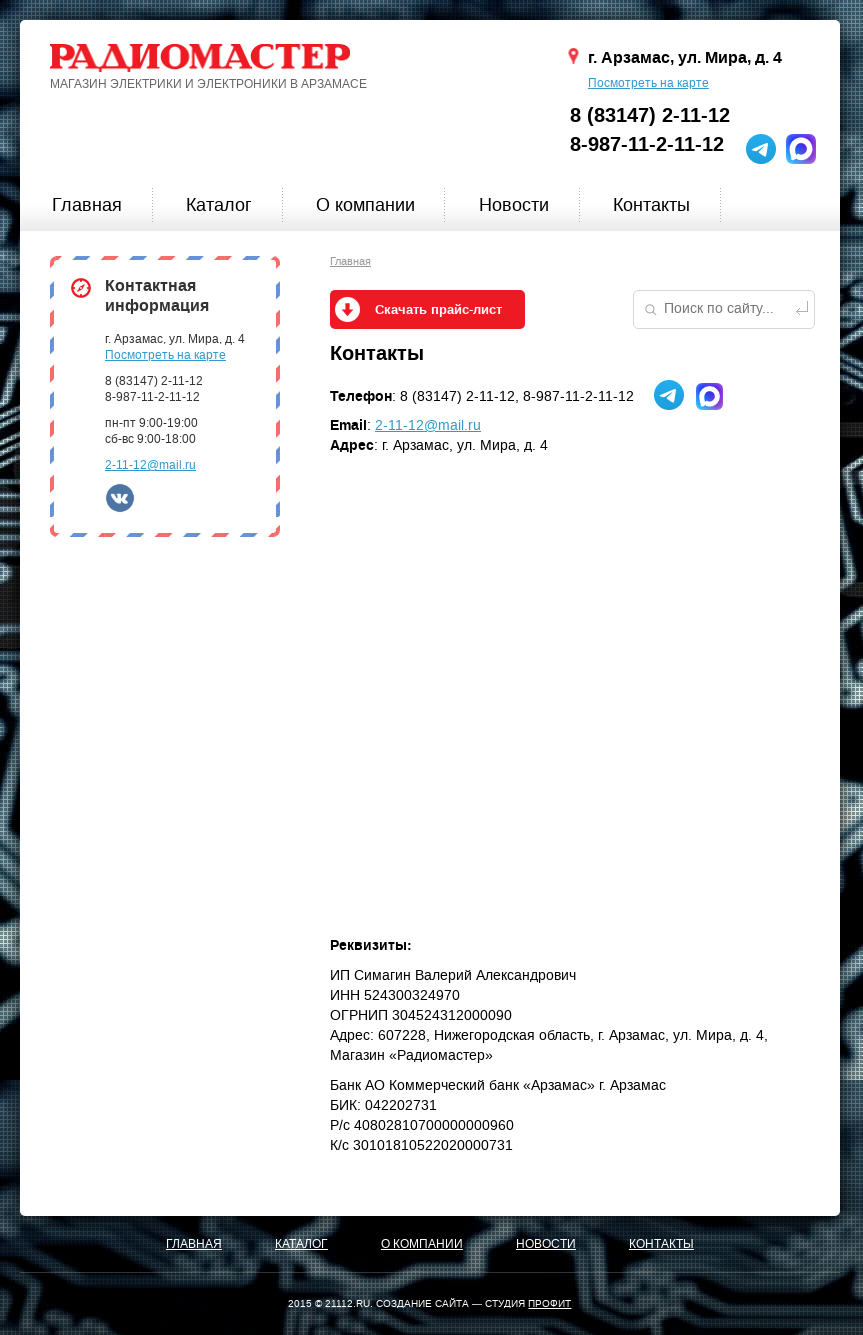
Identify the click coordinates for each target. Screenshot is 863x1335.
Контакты (651, 205)
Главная (87, 205)
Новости (514, 205)
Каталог (219, 205)
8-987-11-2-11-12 (647, 144)
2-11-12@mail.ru (150, 465)
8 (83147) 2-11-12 (650, 115)
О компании (365, 205)
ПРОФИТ (549, 1303)
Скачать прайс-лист (438, 310)
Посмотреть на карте (648, 83)
